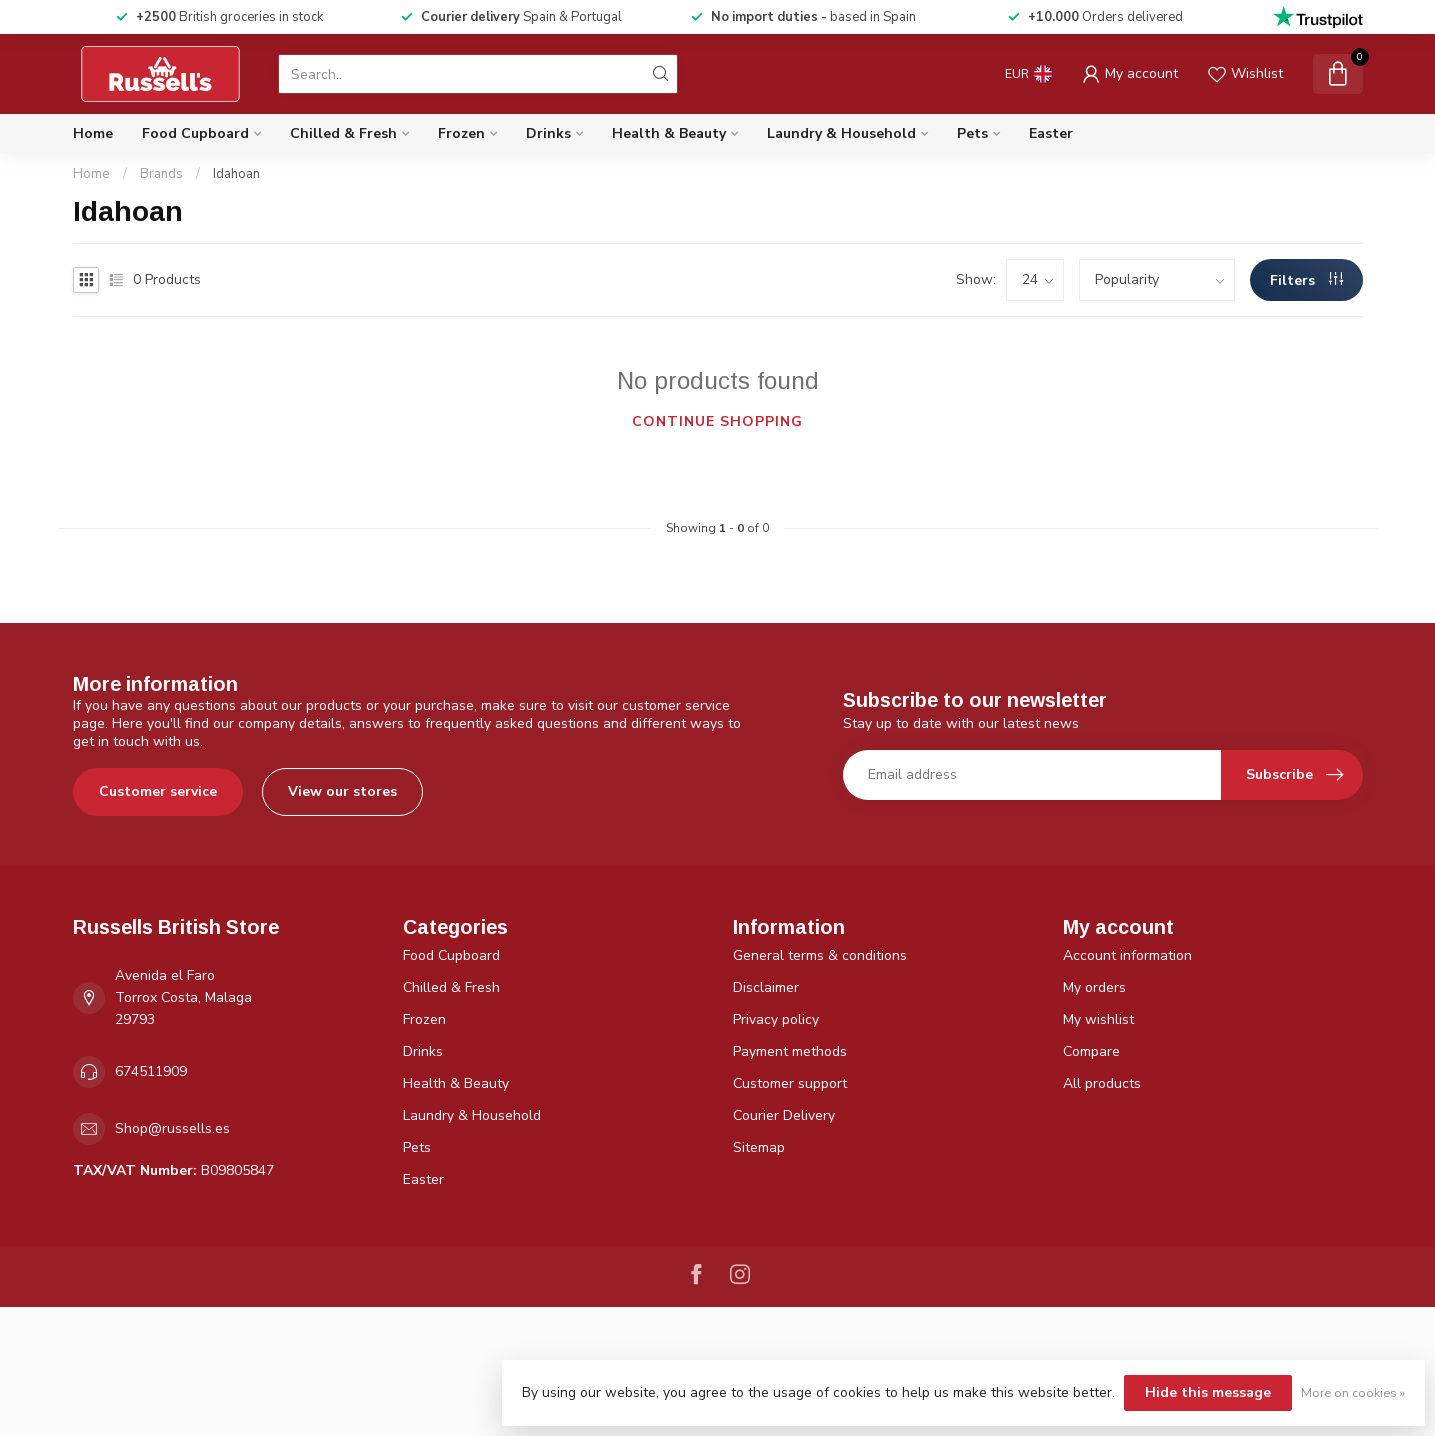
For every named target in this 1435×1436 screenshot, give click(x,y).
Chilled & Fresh (343, 133)
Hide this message (1208, 1392)
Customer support (790, 1083)
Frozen (461, 133)
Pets (972, 133)
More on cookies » (1353, 1392)
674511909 (151, 1071)
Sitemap (759, 1147)
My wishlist (1098, 1019)
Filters (1306, 280)
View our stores (342, 791)
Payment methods (790, 1051)
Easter (1051, 133)
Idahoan (236, 174)
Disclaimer (766, 987)
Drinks (548, 133)
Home (93, 133)
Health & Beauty (669, 133)
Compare (1091, 1051)
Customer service (158, 791)
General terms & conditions (820, 955)
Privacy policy (776, 1019)
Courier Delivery (784, 1115)
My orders (1094, 987)
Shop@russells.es (172, 1128)
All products (1102, 1083)
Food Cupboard (195, 133)
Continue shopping (717, 421)
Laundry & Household (841, 133)
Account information (1127, 955)
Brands (161, 174)
